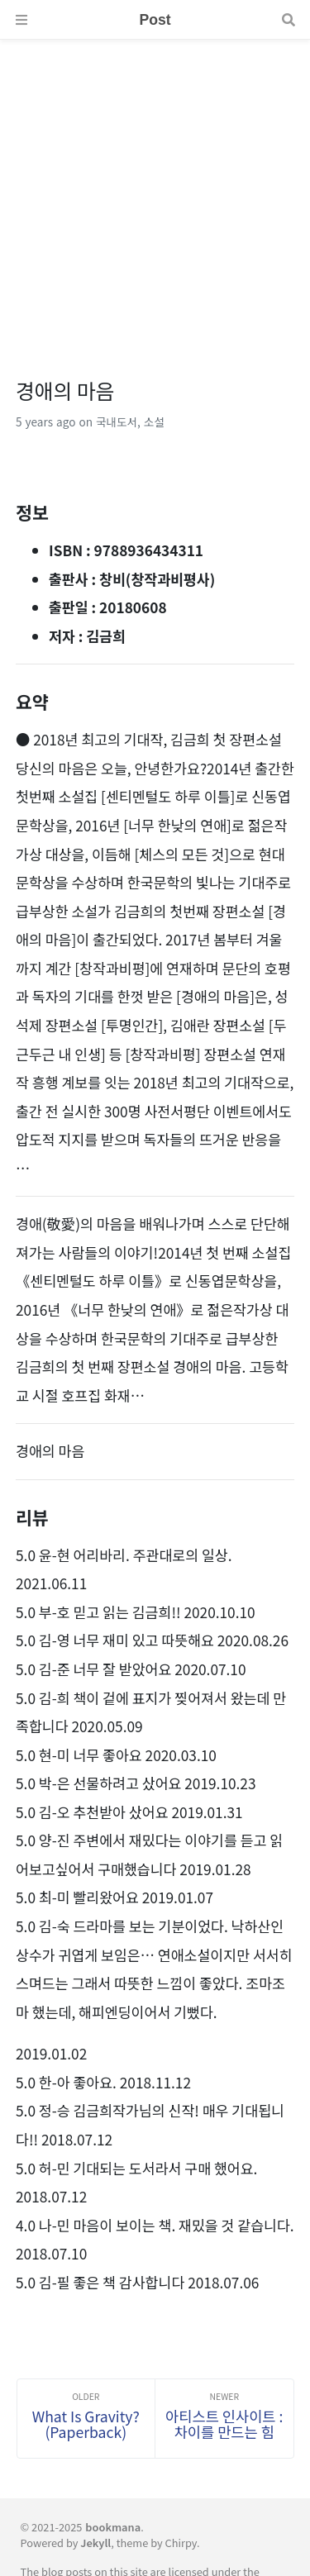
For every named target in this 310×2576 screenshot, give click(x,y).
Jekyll (95, 2542)
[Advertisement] (155, 195)
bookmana (113, 2527)
